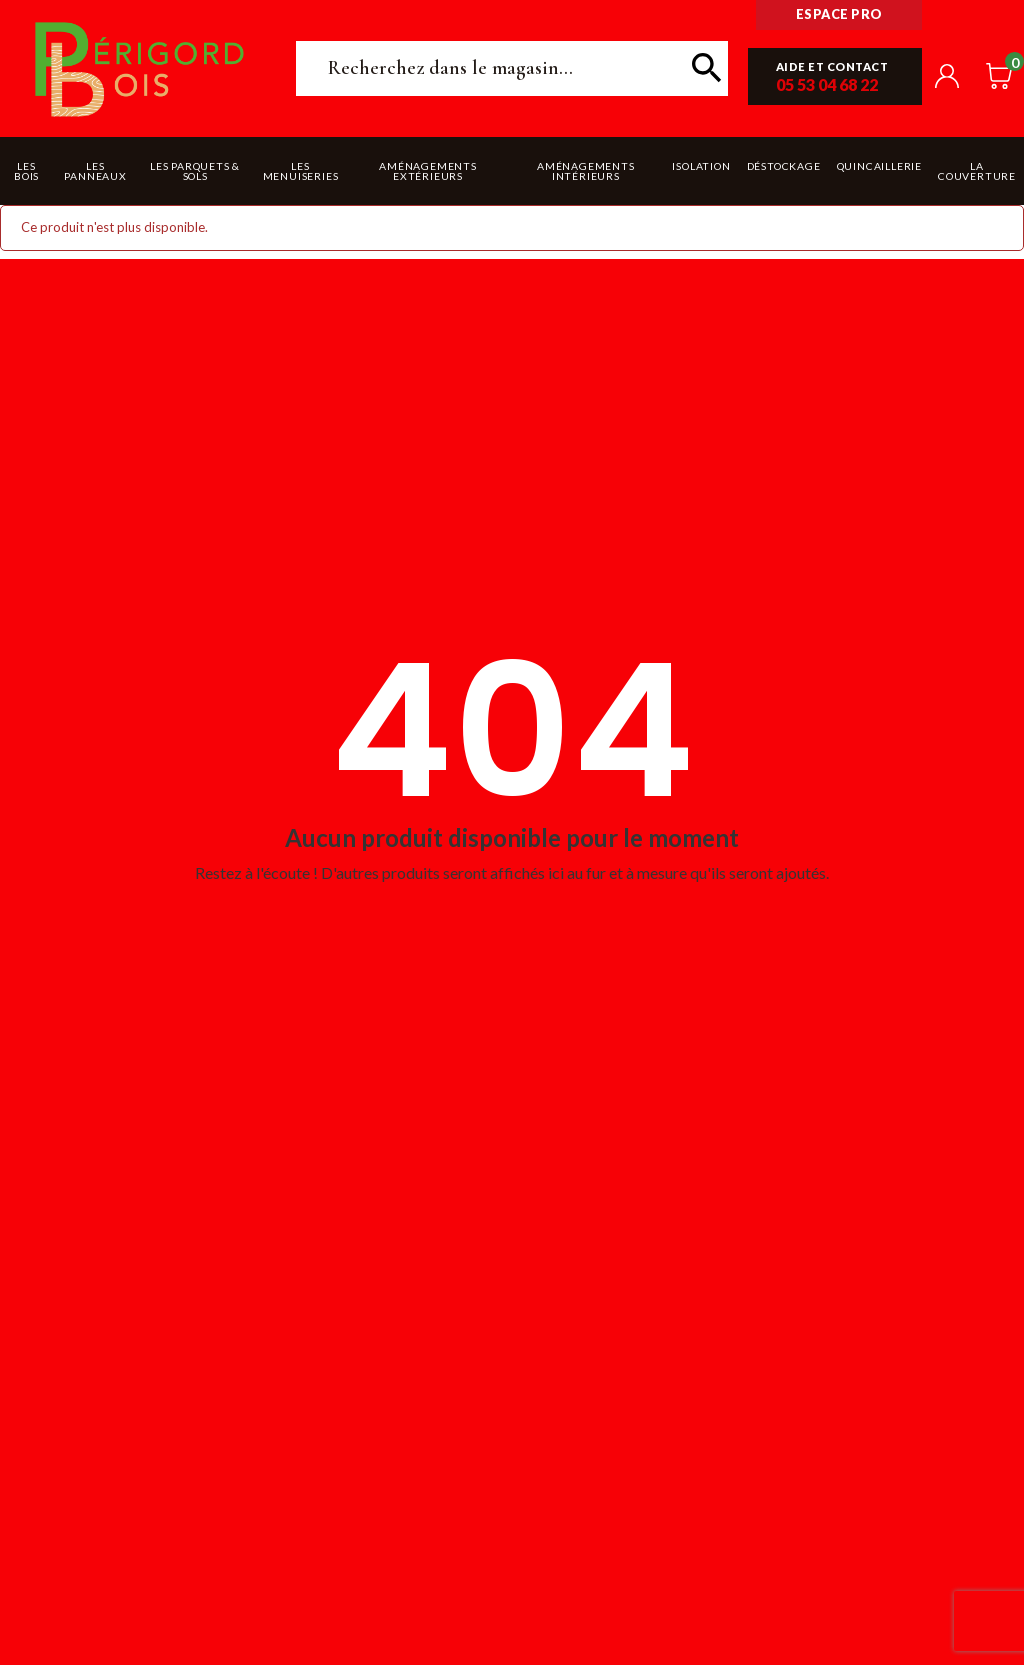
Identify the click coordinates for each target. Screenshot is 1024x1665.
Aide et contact (832, 66)
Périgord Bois (140, 68)
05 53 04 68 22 (827, 84)
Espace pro (839, 14)
